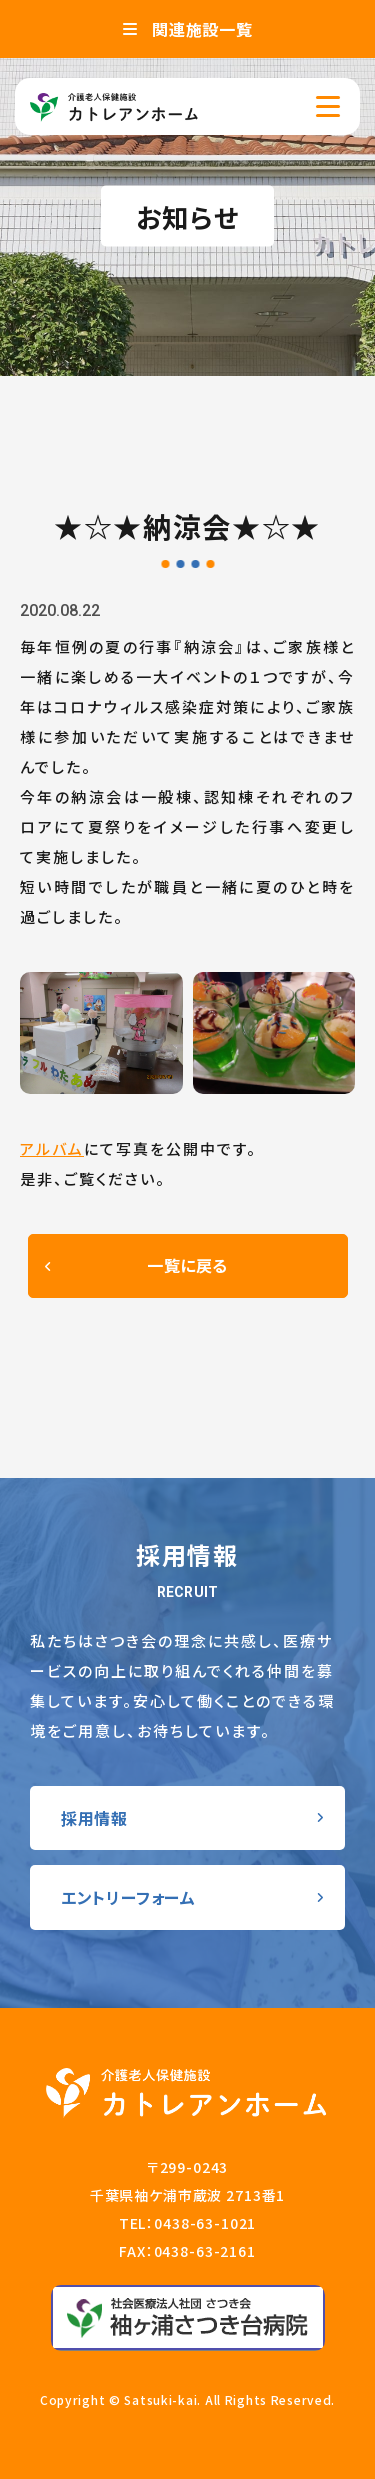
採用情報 (94, 1818)
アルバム (52, 1148)
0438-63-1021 (205, 2223)
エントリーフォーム (128, 1897)
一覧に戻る (187, 1265)
